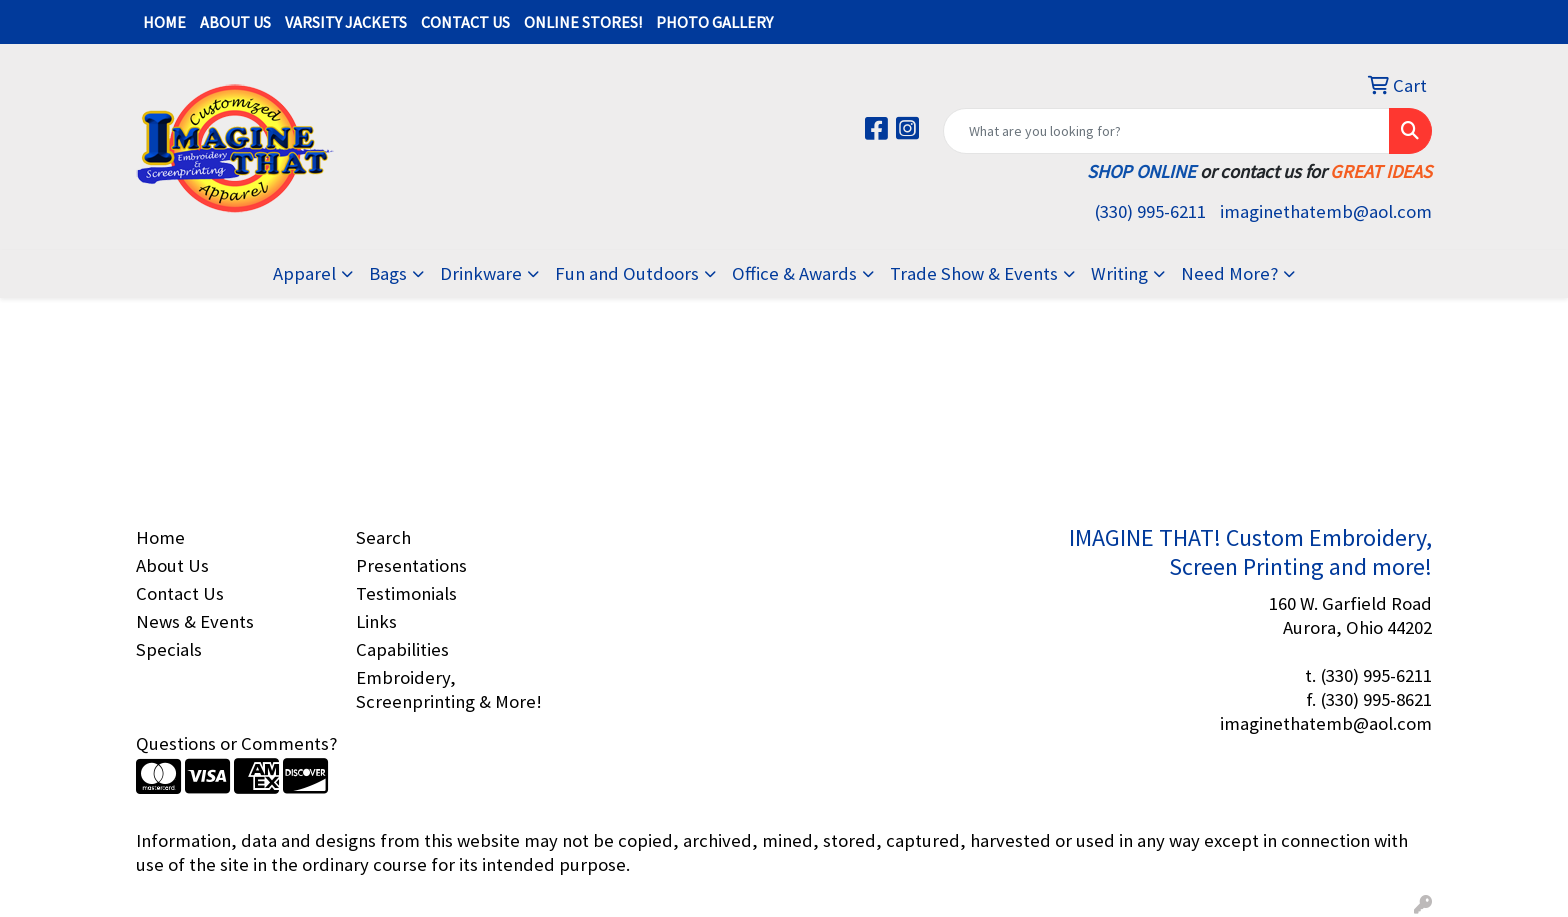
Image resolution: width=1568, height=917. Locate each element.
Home (160, 537)
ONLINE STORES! (583, 22)
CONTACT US (465, 22)
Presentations (411, 565)
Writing (1119, 273)
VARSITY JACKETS (346, 22)
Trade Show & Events (974, 273)
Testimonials (406, 593)
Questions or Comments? (236, 743)
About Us (172, 565)
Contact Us (180, 593)
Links (376, 621)
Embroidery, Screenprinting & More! (449, 689)
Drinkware (481, 273)
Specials (169, 649)
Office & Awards (794, 273)
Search (383, 537)
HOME (164, 22)
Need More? (1229, 273)
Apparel (304, 273)
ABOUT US (235, 22)
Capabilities (402, 649)
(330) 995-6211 (1150, 211)
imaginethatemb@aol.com (1326, 211)
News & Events (195, 621)
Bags (388, 273)
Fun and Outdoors (627, 273)
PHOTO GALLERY (714, 22)
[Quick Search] (1166, 131)
